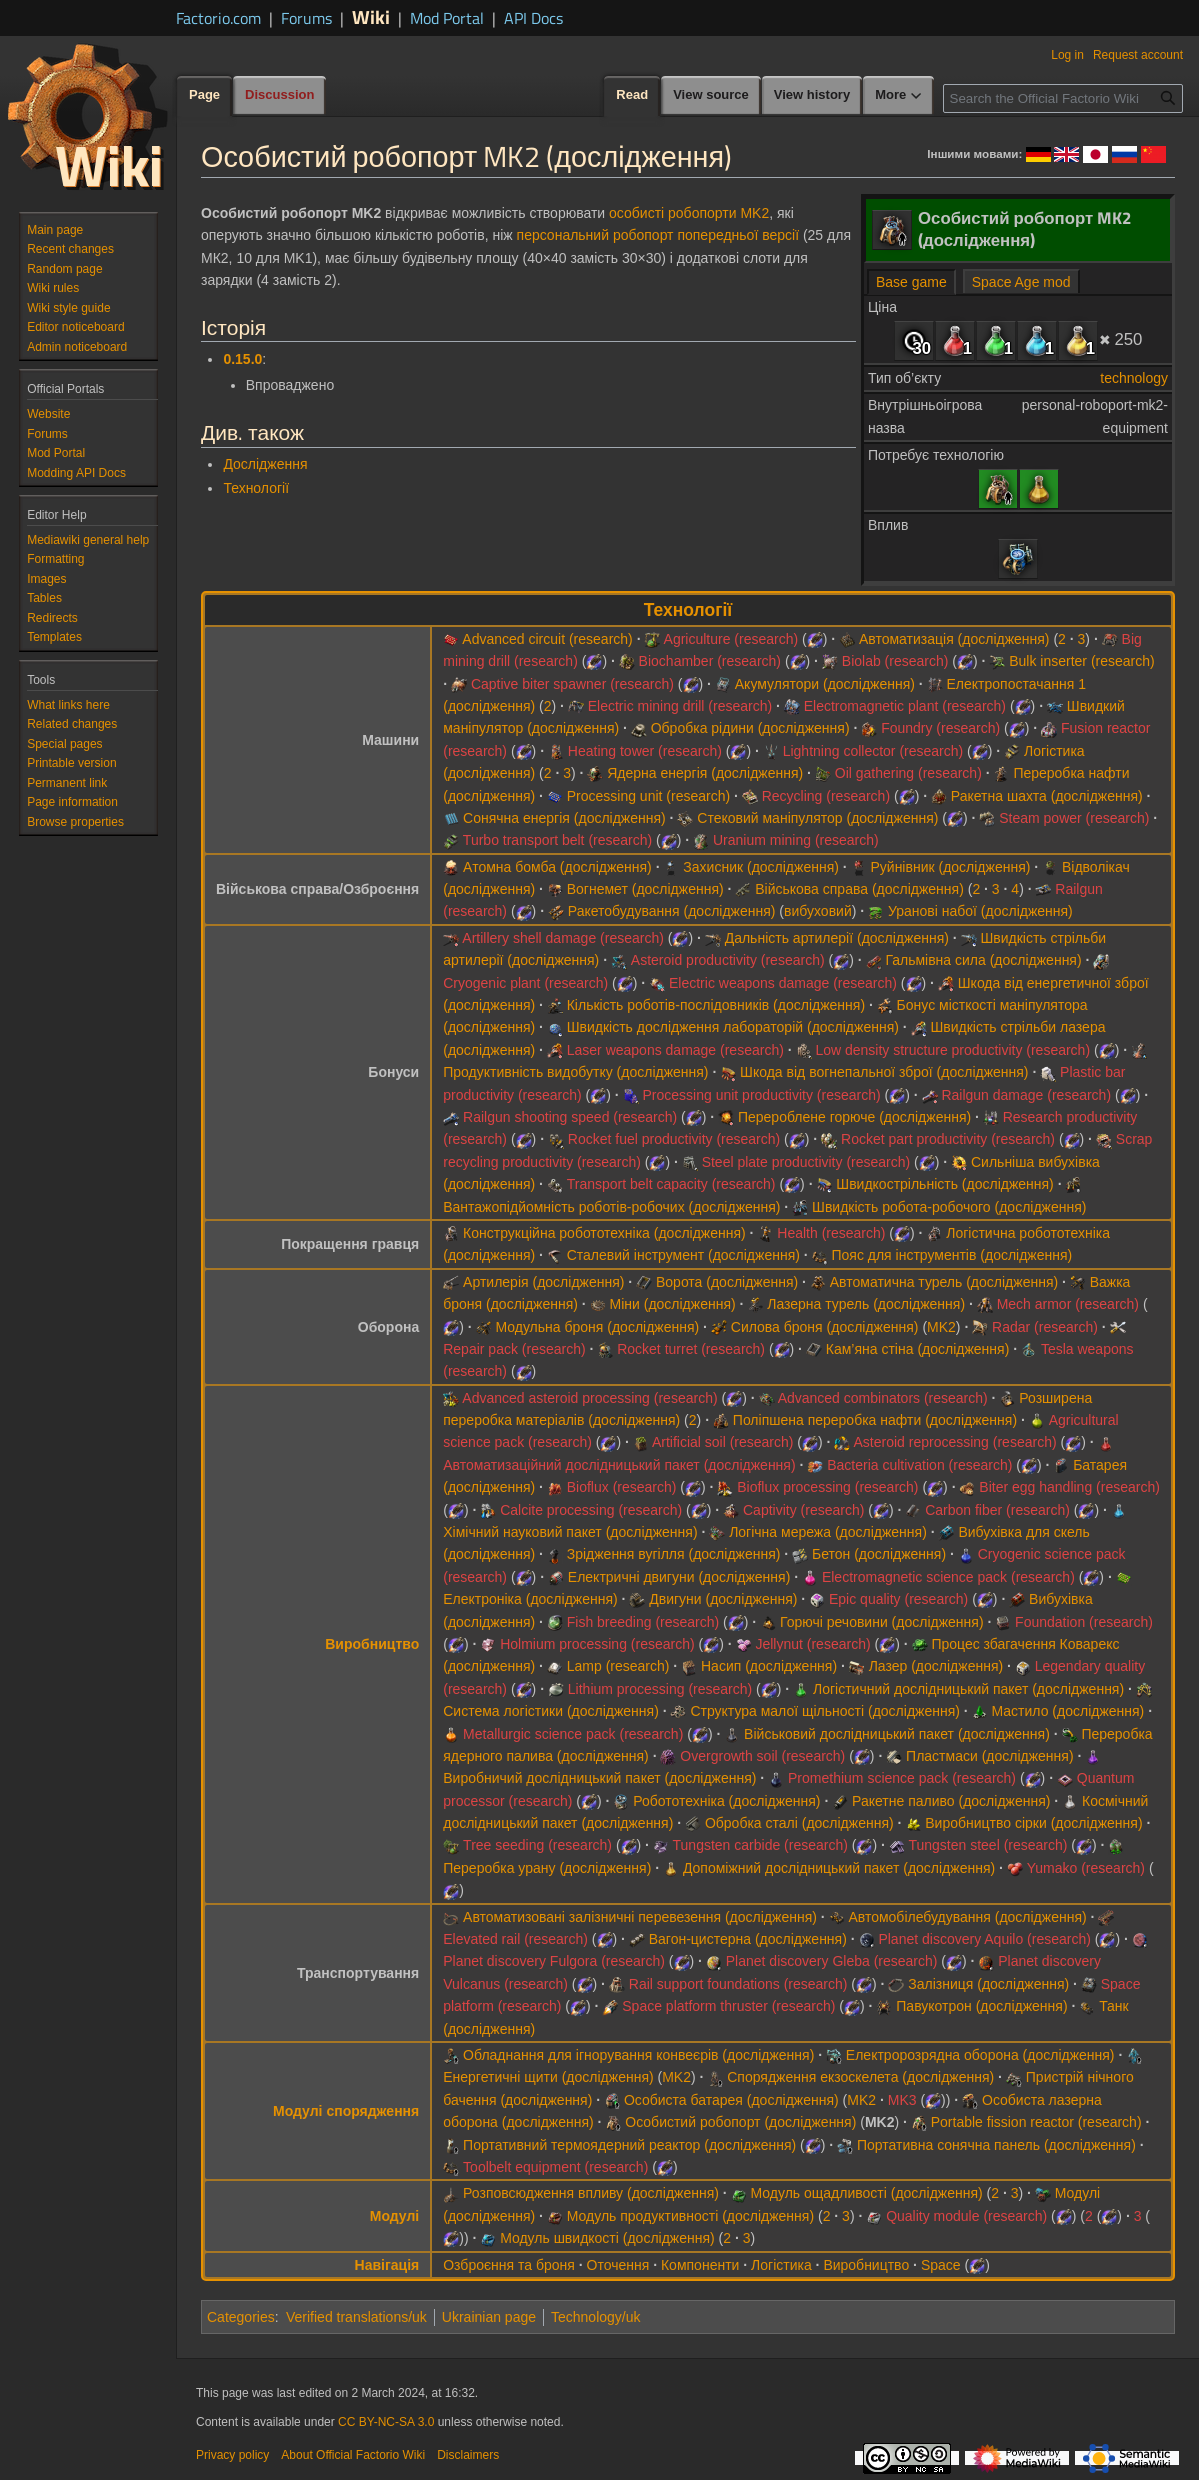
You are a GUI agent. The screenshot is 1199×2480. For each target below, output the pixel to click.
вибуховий (818, 911)
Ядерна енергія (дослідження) (705, 773)
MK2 (941, 1327)
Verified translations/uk (356, 2317)
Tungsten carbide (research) (760, 1845)
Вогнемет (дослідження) (645, 889)
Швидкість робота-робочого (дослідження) (949, 1207)
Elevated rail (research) (515, 1939)
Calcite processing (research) (591, 1510)
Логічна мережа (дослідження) (828, 1532)
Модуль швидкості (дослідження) (607, 2238)
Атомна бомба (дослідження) (557, 867)
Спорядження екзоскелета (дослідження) (860, 2077)
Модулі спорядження (346, 2111)
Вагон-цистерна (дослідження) (748, 1939)
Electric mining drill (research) (680, 706)
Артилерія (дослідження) (543, 1282)
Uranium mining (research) (796, 840)
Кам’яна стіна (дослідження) (918, 1349)
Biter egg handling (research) (1069, 1487)
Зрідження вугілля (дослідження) (674, 1554)
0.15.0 (242, 359)
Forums (306, 18)
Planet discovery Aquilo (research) (984, 1939)
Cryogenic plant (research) (525, 983)
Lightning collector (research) (873, 751)
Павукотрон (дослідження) (981, 2006)
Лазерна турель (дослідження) (866, 1304)
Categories (241, 2317)
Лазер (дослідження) (936, 1666)
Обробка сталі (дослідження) (799, 1823)
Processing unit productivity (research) (762, 1095)
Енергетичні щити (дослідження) (548, 2077)
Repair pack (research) (514, 1349)
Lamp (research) (618, 1666)
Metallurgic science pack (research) (573, 1734)
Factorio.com (218, 18)
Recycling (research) (826, 796)
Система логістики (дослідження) (551, 1711)
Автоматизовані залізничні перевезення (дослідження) (640, 1917)
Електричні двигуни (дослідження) (679, 1577)
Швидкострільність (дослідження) (944, 1184)
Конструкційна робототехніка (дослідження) (604, 1233)
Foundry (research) (940, 728)
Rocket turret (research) (691, 1349)
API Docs (533, 18)
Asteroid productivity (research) (728, 960)
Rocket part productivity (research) (948, 1139)
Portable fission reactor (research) (1036, 2122)
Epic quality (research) (898, 1599)
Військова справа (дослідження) (859, 889)
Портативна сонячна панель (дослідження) (996, 2145)
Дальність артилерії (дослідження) (837, 938)
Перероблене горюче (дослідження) (854, 1117)
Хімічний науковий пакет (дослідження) (570, 1532)
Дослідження (265, 464)
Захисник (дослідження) (761, 867)
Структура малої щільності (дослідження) (825, 1711)
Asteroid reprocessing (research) (955, 1442)
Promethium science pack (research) (902, 1778)
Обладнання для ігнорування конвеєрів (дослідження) (638, 2055)
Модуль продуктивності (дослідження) (690, 2216)
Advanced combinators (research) (883, 1398)
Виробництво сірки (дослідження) (1033, 1823)
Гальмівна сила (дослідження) (983, 960)
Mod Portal (447, 18)
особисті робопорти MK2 (689, 213)
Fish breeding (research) (643, 1622)
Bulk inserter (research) (1082, 661)
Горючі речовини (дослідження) (882, 1622)
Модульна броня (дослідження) (597, 1327)
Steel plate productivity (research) (806, 1162)
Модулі (394, 2216)
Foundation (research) (1084, 1622)
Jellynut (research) (812, 1644)
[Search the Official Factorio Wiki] (1063, 98)
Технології (256, 488)
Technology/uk (596, 2317)
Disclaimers (468, 2455)
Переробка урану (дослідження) (547, 1868)
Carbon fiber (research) (997, 1510)
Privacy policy (232, 2455)
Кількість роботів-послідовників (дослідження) (716, 1005)
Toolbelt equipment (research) (555, 2167)
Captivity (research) (803, 1510)
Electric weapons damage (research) (783, 983)
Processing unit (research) (648, 796)
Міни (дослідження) (673, 1304)
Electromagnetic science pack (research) (948, 1577)
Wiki (371, 16)
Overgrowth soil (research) (762, 1756)
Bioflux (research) (622, 1487)
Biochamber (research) (710, 661)
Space (941, 2265)
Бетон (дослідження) (879, 1554)
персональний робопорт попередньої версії (658, 235)
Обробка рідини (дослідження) (750, 728)
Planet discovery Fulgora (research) (554, 1961)
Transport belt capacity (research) (671, 1184)
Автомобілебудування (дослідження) (967, 1917)
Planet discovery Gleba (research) (832, 1961)
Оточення (618, 2265)
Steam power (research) (1074, 818)
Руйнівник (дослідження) (950, 867)
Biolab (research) (895, 661)
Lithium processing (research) (660, 1689)
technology (1134, 378)
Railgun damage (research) (1026, 1095)
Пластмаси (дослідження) (989, 1756)
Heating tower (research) (645, 751)
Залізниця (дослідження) (988, 1984)
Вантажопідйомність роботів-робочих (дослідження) (611, 1207)
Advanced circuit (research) (547, 639)
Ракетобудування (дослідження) (672, 911)
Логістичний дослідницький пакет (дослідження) (968, 1689)
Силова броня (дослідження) (825, 1327)
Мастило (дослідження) (1068, 1711)
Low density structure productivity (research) (952, 1050)
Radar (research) (1045, 1327)
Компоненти (700, 2265)
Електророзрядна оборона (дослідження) (980, 2055)
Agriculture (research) (731, 639)
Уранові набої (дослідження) (980, 911)
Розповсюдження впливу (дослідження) (591, 2193)
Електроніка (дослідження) (530, 1599)
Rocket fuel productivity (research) (674, 1139)
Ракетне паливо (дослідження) (951, 1801)
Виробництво (372, 1644)
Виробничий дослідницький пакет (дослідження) (599, 1778)
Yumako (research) (1086, 1868)
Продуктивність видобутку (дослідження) (575, 1072)
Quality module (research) (966, 2216)
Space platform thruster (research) (728, 2006)
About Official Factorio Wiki (353, 2455)
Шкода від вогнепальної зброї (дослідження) (884, 1072)
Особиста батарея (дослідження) (731, 2100)
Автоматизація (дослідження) (954, 639)
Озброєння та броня (509, 2265)
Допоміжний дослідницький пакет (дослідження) (839, 1868)
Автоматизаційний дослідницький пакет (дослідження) (619, 1465)
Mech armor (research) (1068, 1304)
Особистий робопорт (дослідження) (740, 2122)
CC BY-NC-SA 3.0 (386, 2422)
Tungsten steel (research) (987, 1845)
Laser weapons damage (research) (675, 1050)
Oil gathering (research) (908, 773)
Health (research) (831, 1233)
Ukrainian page (489, 2317)
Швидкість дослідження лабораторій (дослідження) (733, 1027)
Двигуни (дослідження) (723, 1599)
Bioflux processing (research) (827, 1487)
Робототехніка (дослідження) (726, 1801)
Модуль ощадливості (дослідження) (867, 2193)
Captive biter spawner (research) (572, 684)
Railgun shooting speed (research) (570, 1117)
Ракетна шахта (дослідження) (1047, 796)
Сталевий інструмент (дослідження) (683, 1255)
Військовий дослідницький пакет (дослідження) (897, 1734)
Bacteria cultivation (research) (919, 1465)
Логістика (781, 2265)
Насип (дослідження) (769, 1666)
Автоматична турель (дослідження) (944, 1282)
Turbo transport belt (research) (557, 840)
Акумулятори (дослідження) (825, 684)
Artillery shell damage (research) (563, 938)
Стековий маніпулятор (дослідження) (817, 818)
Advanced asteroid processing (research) (589, 1398)
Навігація (387, 2265)
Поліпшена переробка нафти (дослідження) (875, 1420)
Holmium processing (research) (597, 1644)
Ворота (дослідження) (727, 1282)
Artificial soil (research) (723, 1442)
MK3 (902, 2100)
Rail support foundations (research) (738, 1984)
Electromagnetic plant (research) (905, 706)
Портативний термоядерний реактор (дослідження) (629, 2145)
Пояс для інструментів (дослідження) (951, 1255)
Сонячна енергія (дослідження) (564, 818)
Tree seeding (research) (537, 1845)
